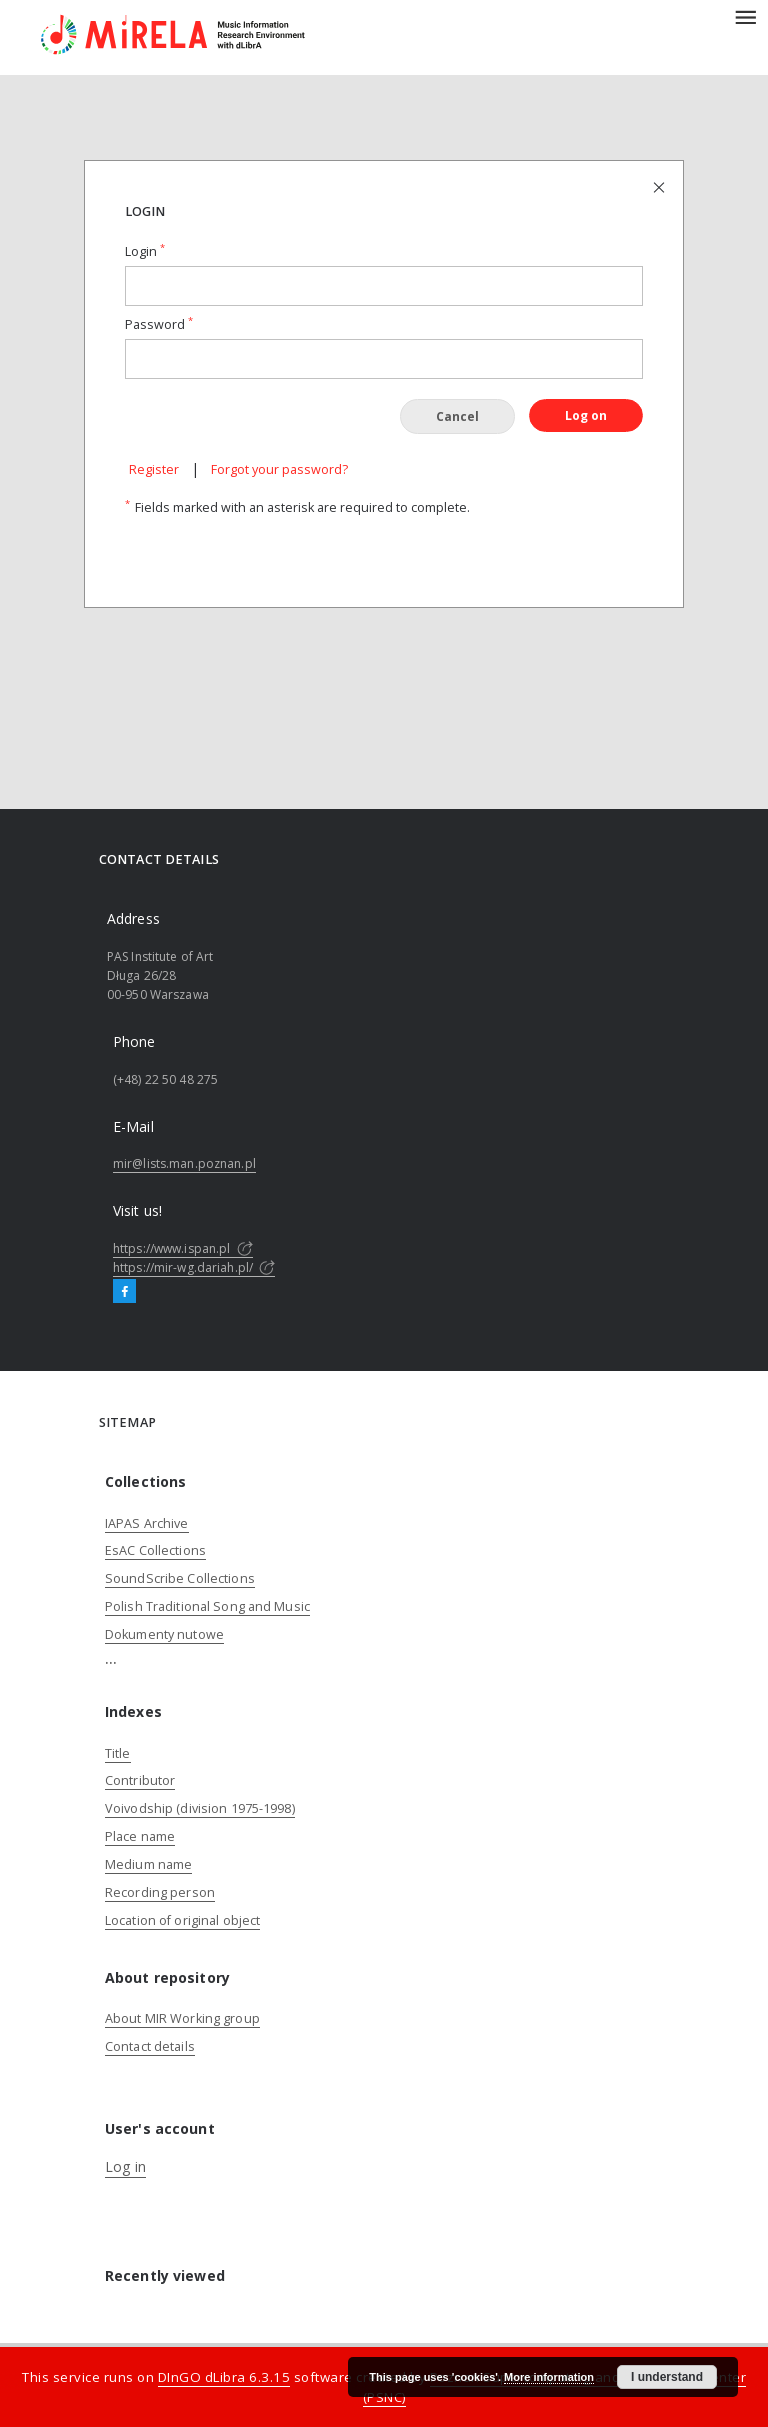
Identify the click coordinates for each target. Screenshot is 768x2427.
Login (145, 251)
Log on (586, 415)
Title (118, 1753)
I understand (667, 2377)
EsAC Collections (155, 1550)
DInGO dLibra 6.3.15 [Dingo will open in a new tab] (224, 2377)
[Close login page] (660, 186)
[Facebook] (124, 1292)
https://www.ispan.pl (183, 1248)
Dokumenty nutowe (164, 1634)
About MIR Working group (182, 2018)
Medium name (148, 1864)
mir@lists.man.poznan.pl (184, 1163)
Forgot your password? (279, 469)
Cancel (457, 416)
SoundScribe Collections (180, 1578)
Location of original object (182, 1920)
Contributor (140, 1780)
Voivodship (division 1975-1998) (200, 1808)
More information (549, 2377)
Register (154, 469)
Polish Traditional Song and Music (207, 1606)
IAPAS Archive (147, 1523)
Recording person (160, 1892)
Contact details (150, 2046)
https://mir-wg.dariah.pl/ (194, 1267)
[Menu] (745, 16)
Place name (140, 1836)
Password (159, 324)
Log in (125, 2166)
